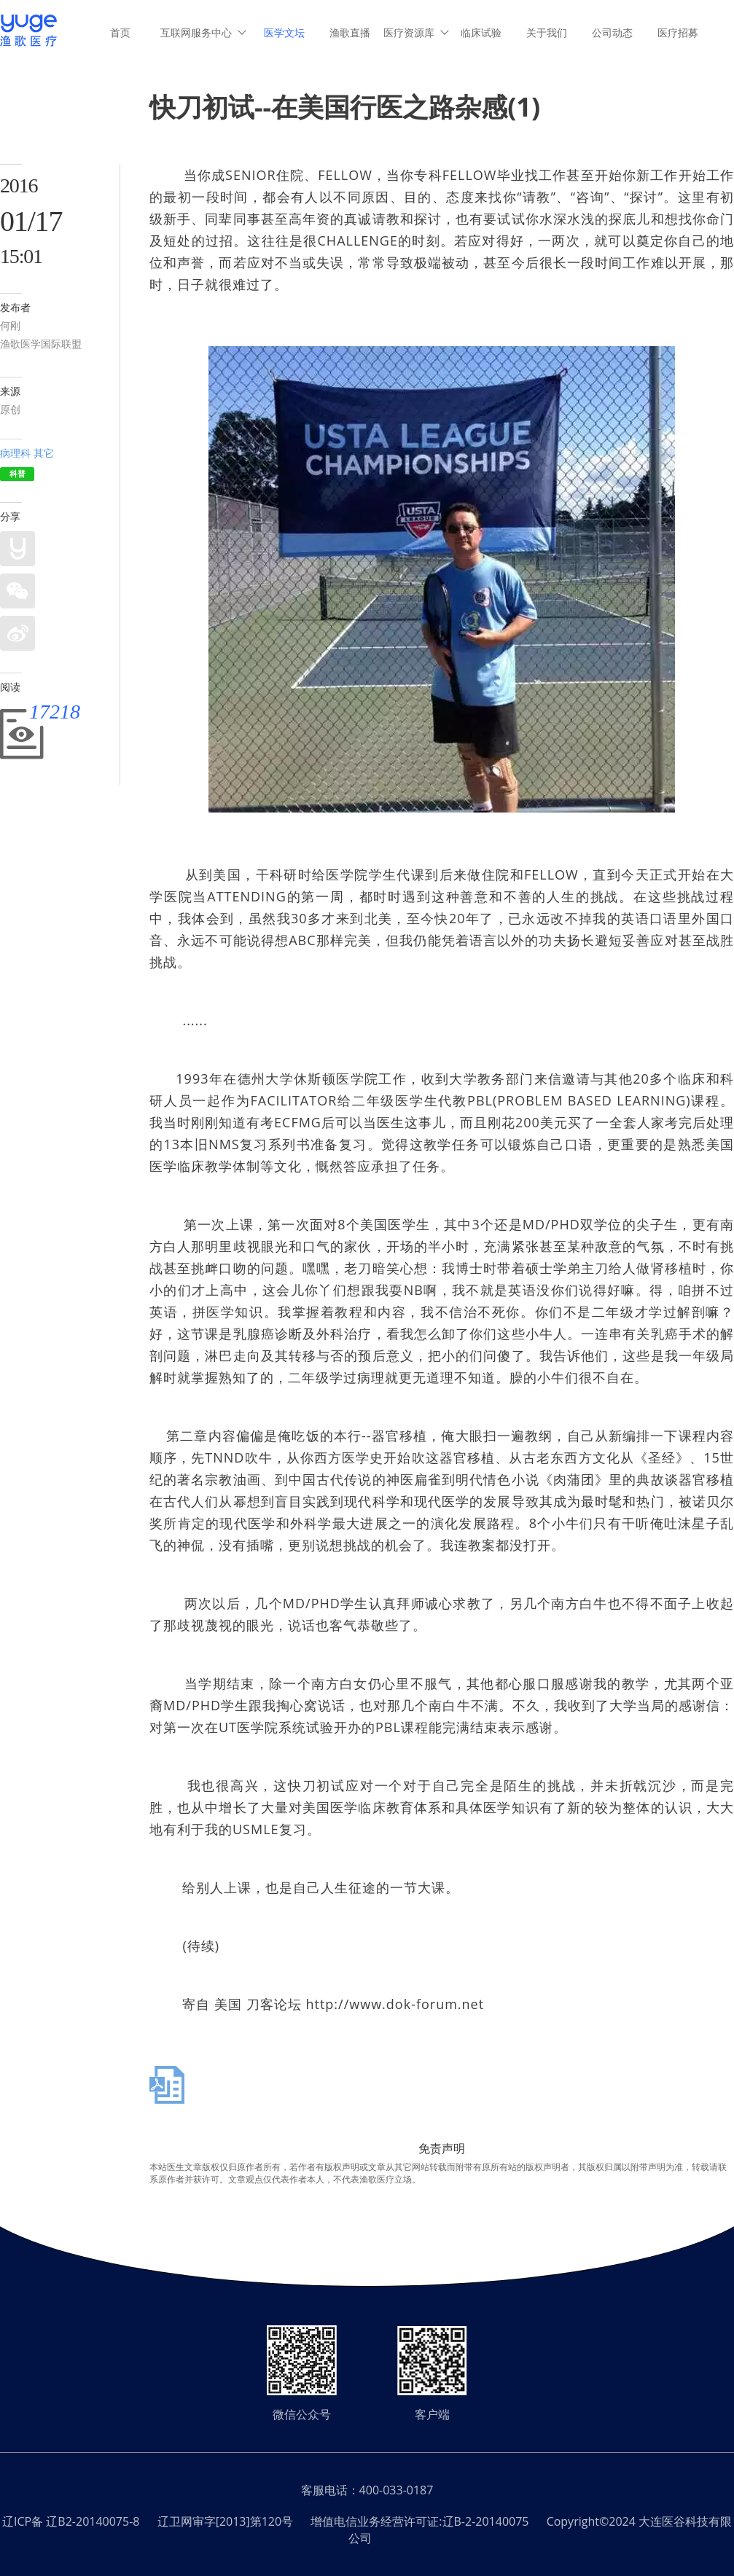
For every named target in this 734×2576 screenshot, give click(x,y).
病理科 (15, 453)
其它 (44, 453)
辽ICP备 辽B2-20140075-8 (70, 2521)
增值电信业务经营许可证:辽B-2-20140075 (419, 2521)
